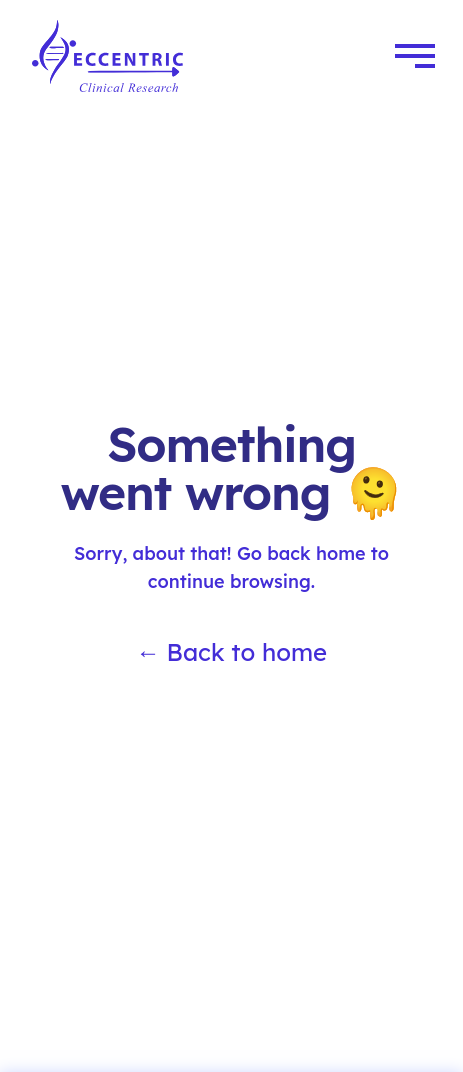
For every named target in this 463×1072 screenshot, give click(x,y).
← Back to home (231, 652)
